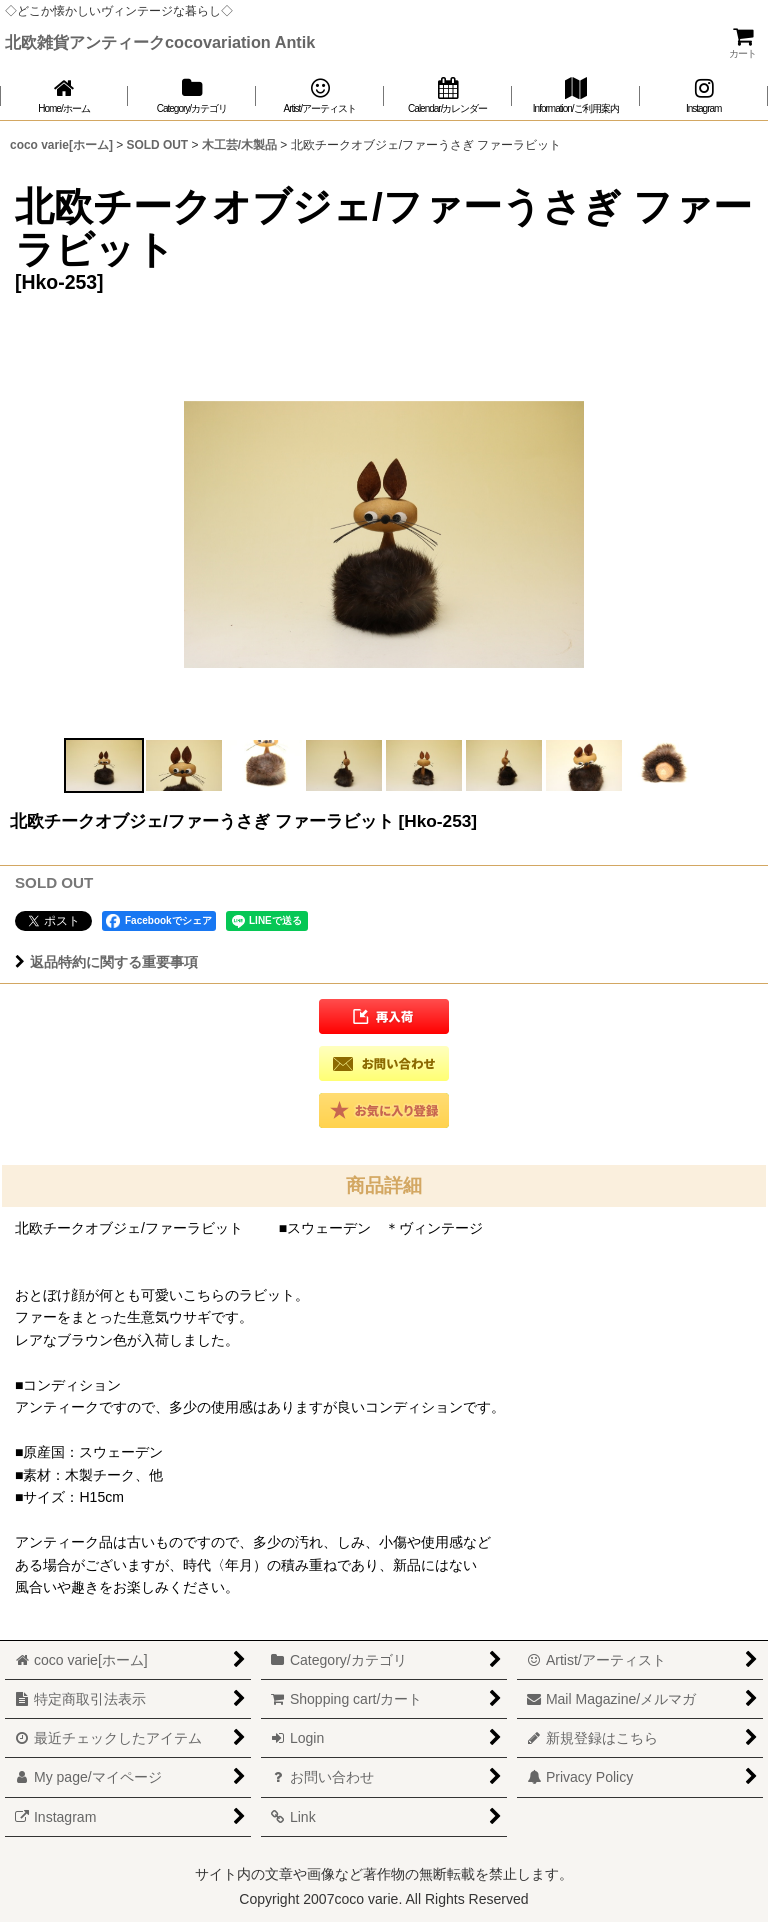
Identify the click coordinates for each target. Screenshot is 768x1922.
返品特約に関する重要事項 (106, 962)
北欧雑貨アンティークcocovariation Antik (160, 42)
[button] (104, 765)
